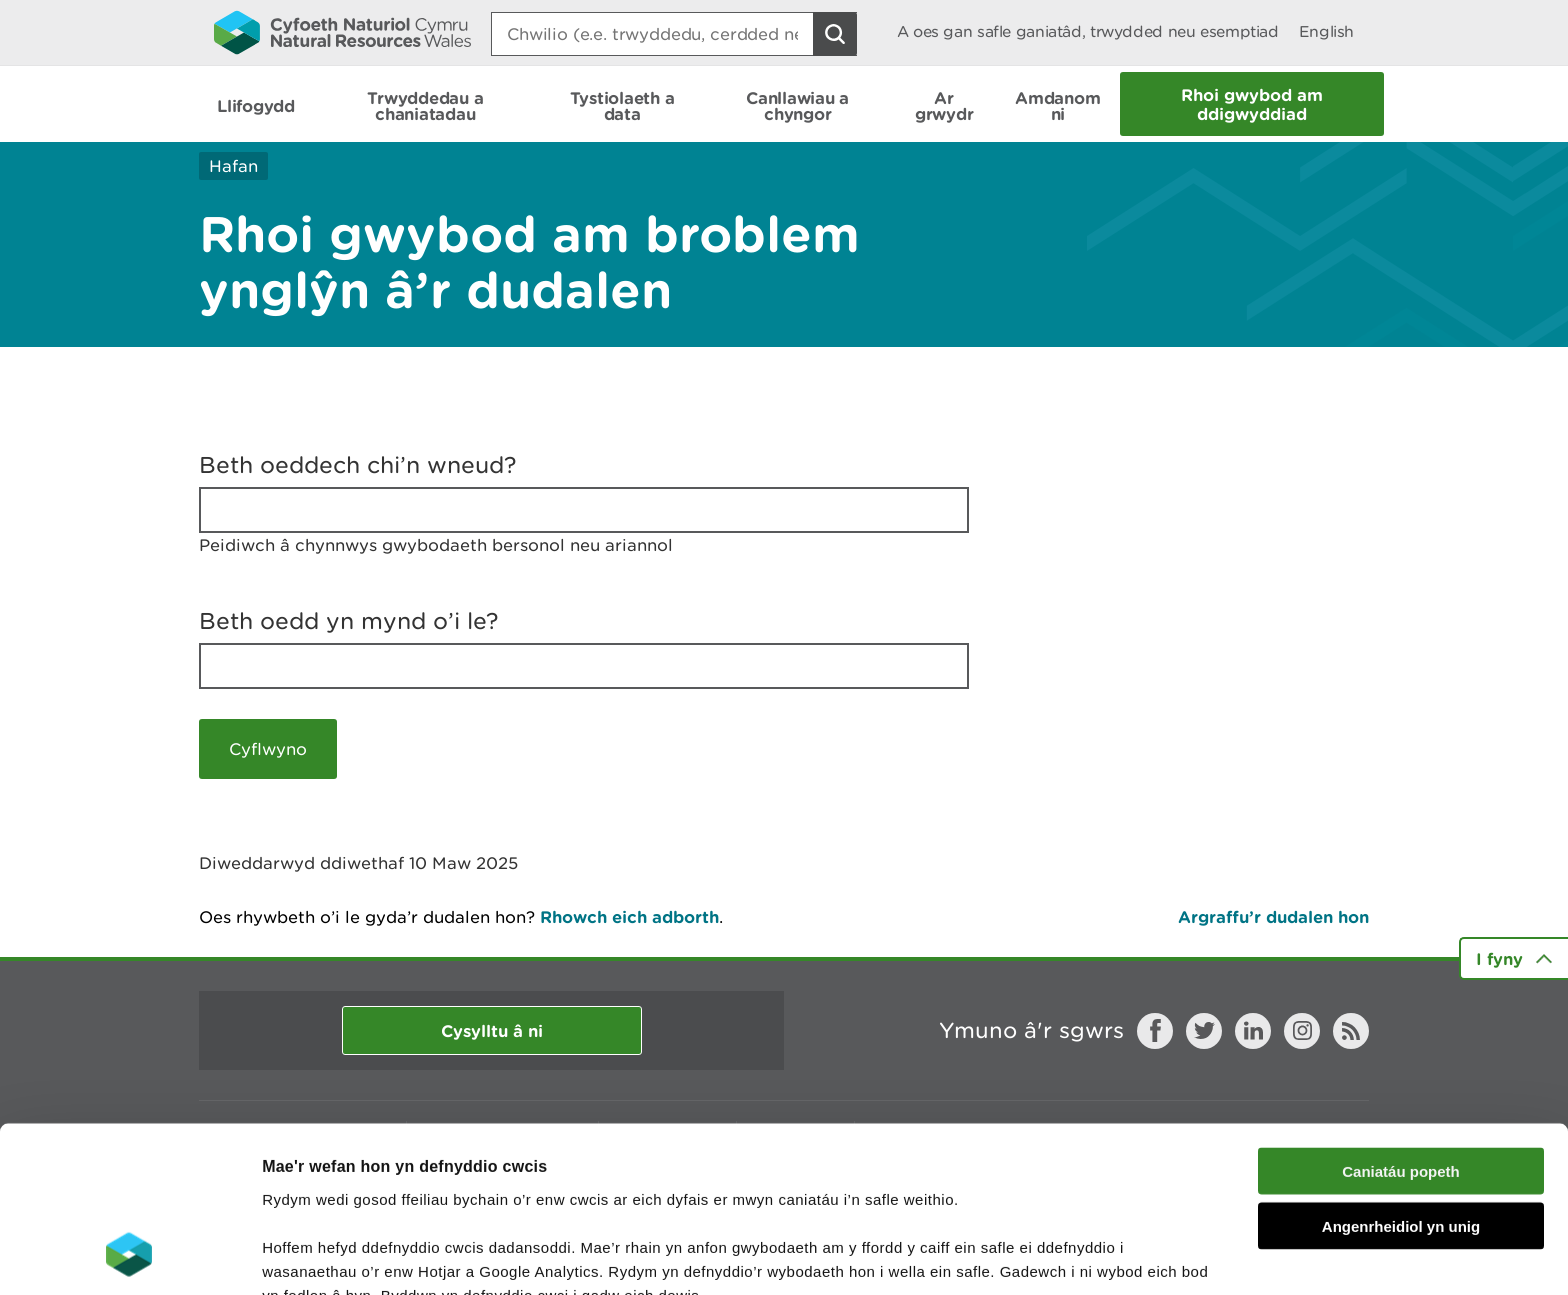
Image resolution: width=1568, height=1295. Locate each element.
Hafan (233, 166)
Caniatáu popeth (1401, 1019)
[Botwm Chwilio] (835, 34)
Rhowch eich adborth (629, 916)
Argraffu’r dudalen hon (1273, 916)
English (1326, 31)
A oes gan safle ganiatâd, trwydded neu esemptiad (1088, 31)
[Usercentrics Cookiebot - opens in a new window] (129, 1256)
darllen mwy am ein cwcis (402, 1190)
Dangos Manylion (1112, 1255)
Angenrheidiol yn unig (1401, 1074)
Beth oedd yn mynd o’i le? (349, 621)
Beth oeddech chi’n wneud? (358, 465)
